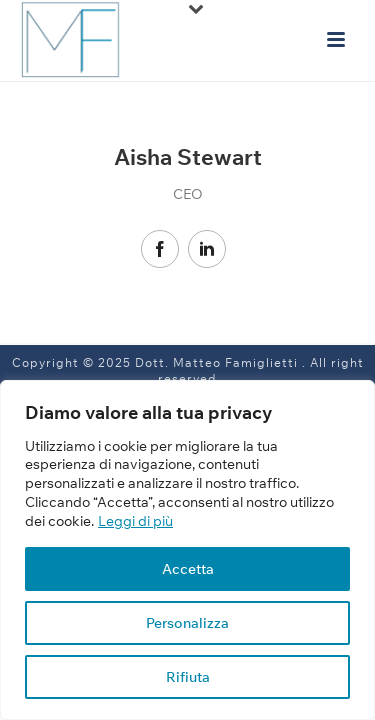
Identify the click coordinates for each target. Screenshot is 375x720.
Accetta (188, 569)
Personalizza (187, 623)
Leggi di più (135, 521)
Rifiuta (188, 677)
